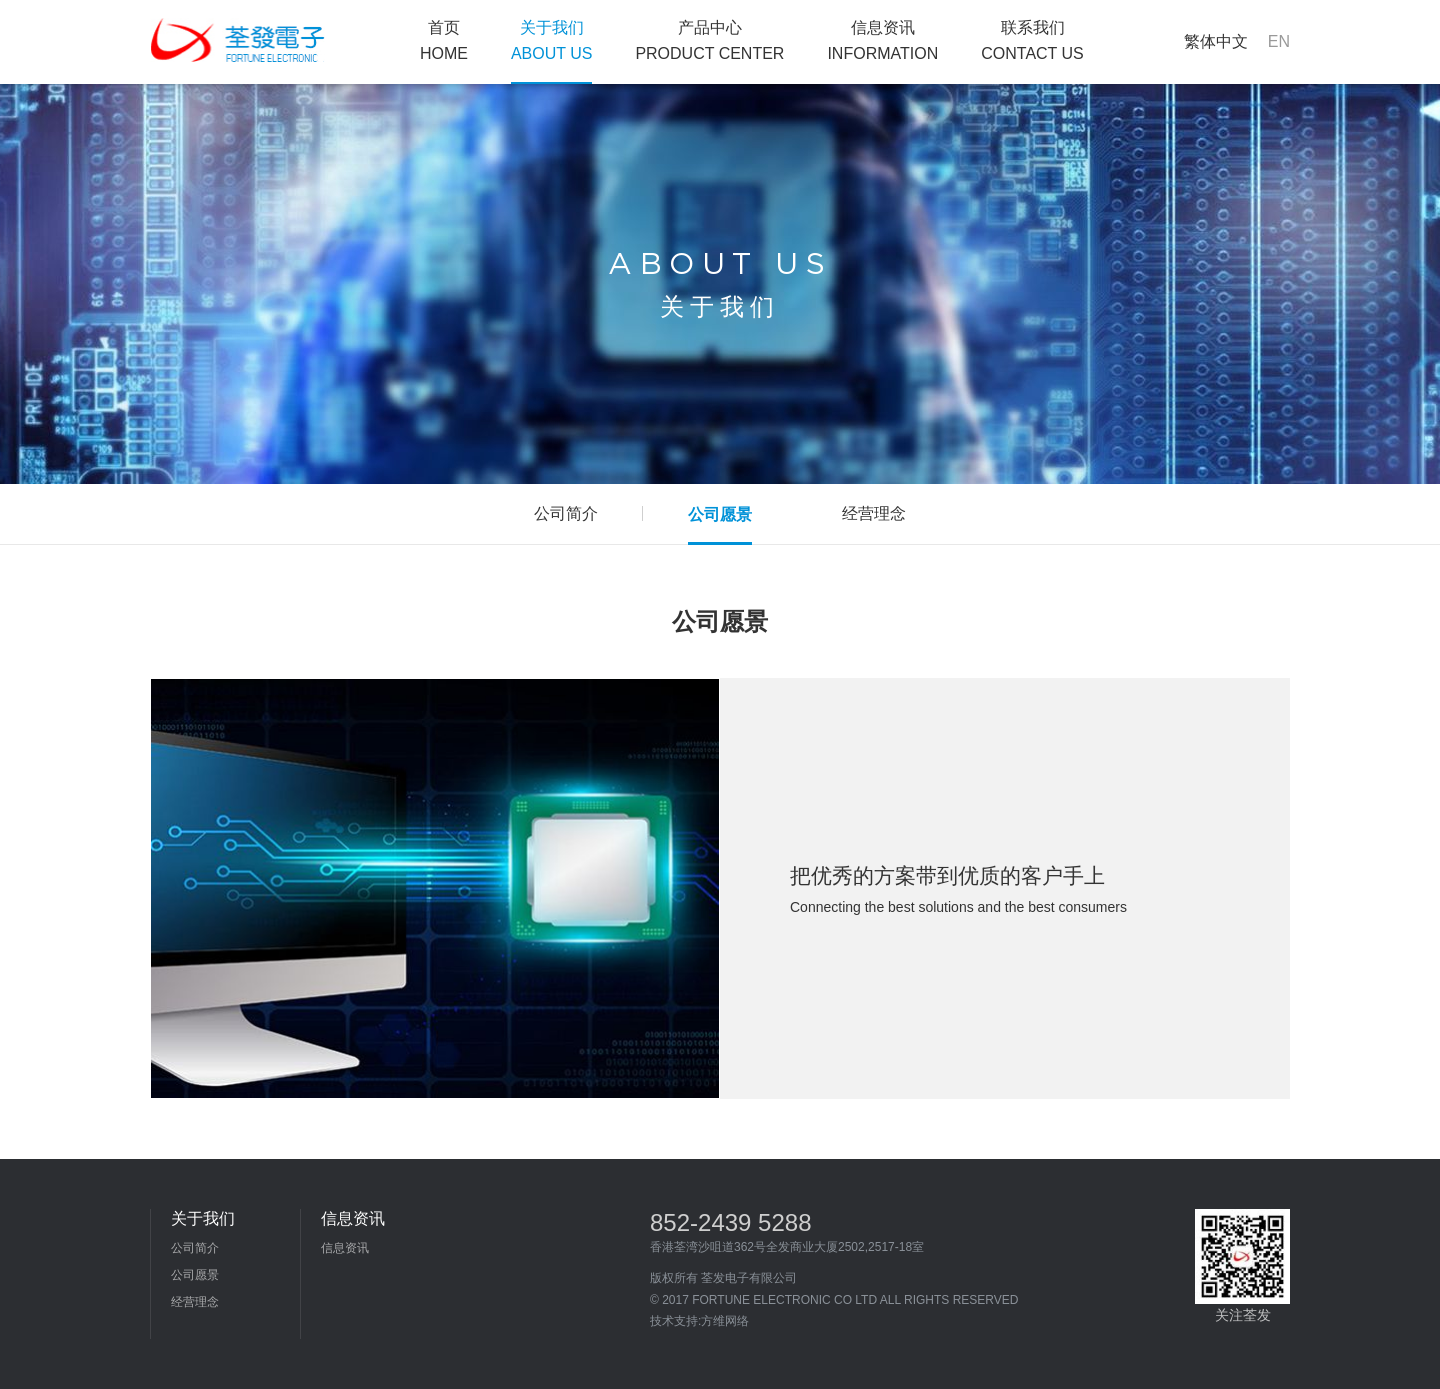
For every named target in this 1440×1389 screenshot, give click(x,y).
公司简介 (195, 1248)
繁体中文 (1216, 41)
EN (1279, 41)
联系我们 (1032, 40)
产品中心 (709, 40)
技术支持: (675, 1321)
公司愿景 (195, 1275)
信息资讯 (882, 40)
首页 (444, 40)
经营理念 (195, 1302)
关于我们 (552, 40)
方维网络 (725, 1321)
